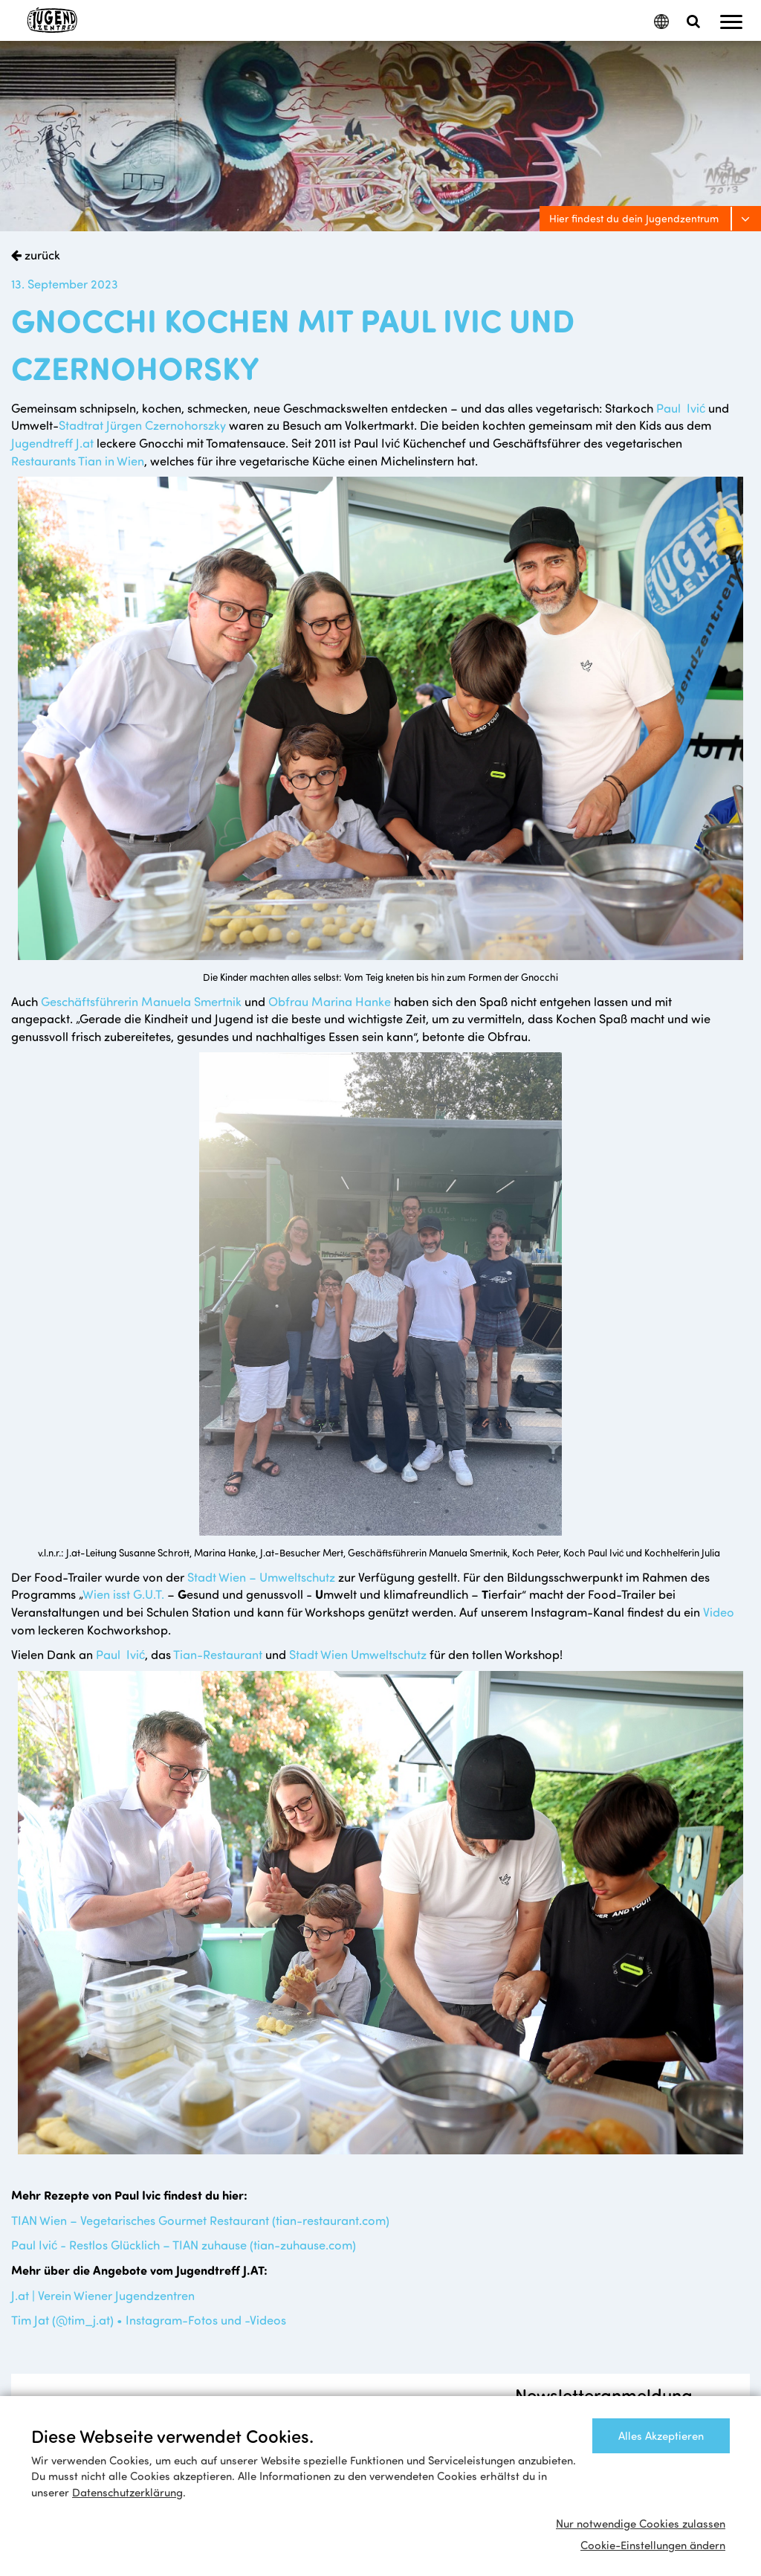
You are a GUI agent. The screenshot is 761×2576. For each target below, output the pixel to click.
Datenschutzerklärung (127, 2492)
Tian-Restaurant (217, 1654)
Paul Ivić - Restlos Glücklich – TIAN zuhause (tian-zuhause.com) (183, 2244)
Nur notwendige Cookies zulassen (640, 2523)
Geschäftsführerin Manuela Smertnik (141, 1001)
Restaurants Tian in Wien (77, 460)
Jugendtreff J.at (52, 442)
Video (718, 1611)
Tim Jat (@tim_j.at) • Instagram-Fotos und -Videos (148, 2319)
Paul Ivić (682, 407)
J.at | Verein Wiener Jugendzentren (103, 2295)
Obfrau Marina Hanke (329, 1001)
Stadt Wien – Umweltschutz (262, 1576)
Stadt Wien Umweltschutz (358, 1654)
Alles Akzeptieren (661, 2435)
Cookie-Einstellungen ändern (652, 2544)
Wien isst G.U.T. (123, 1593)
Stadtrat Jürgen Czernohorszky (142, 424)
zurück (41, 254)
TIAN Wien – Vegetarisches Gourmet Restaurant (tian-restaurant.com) (200, 2220)
